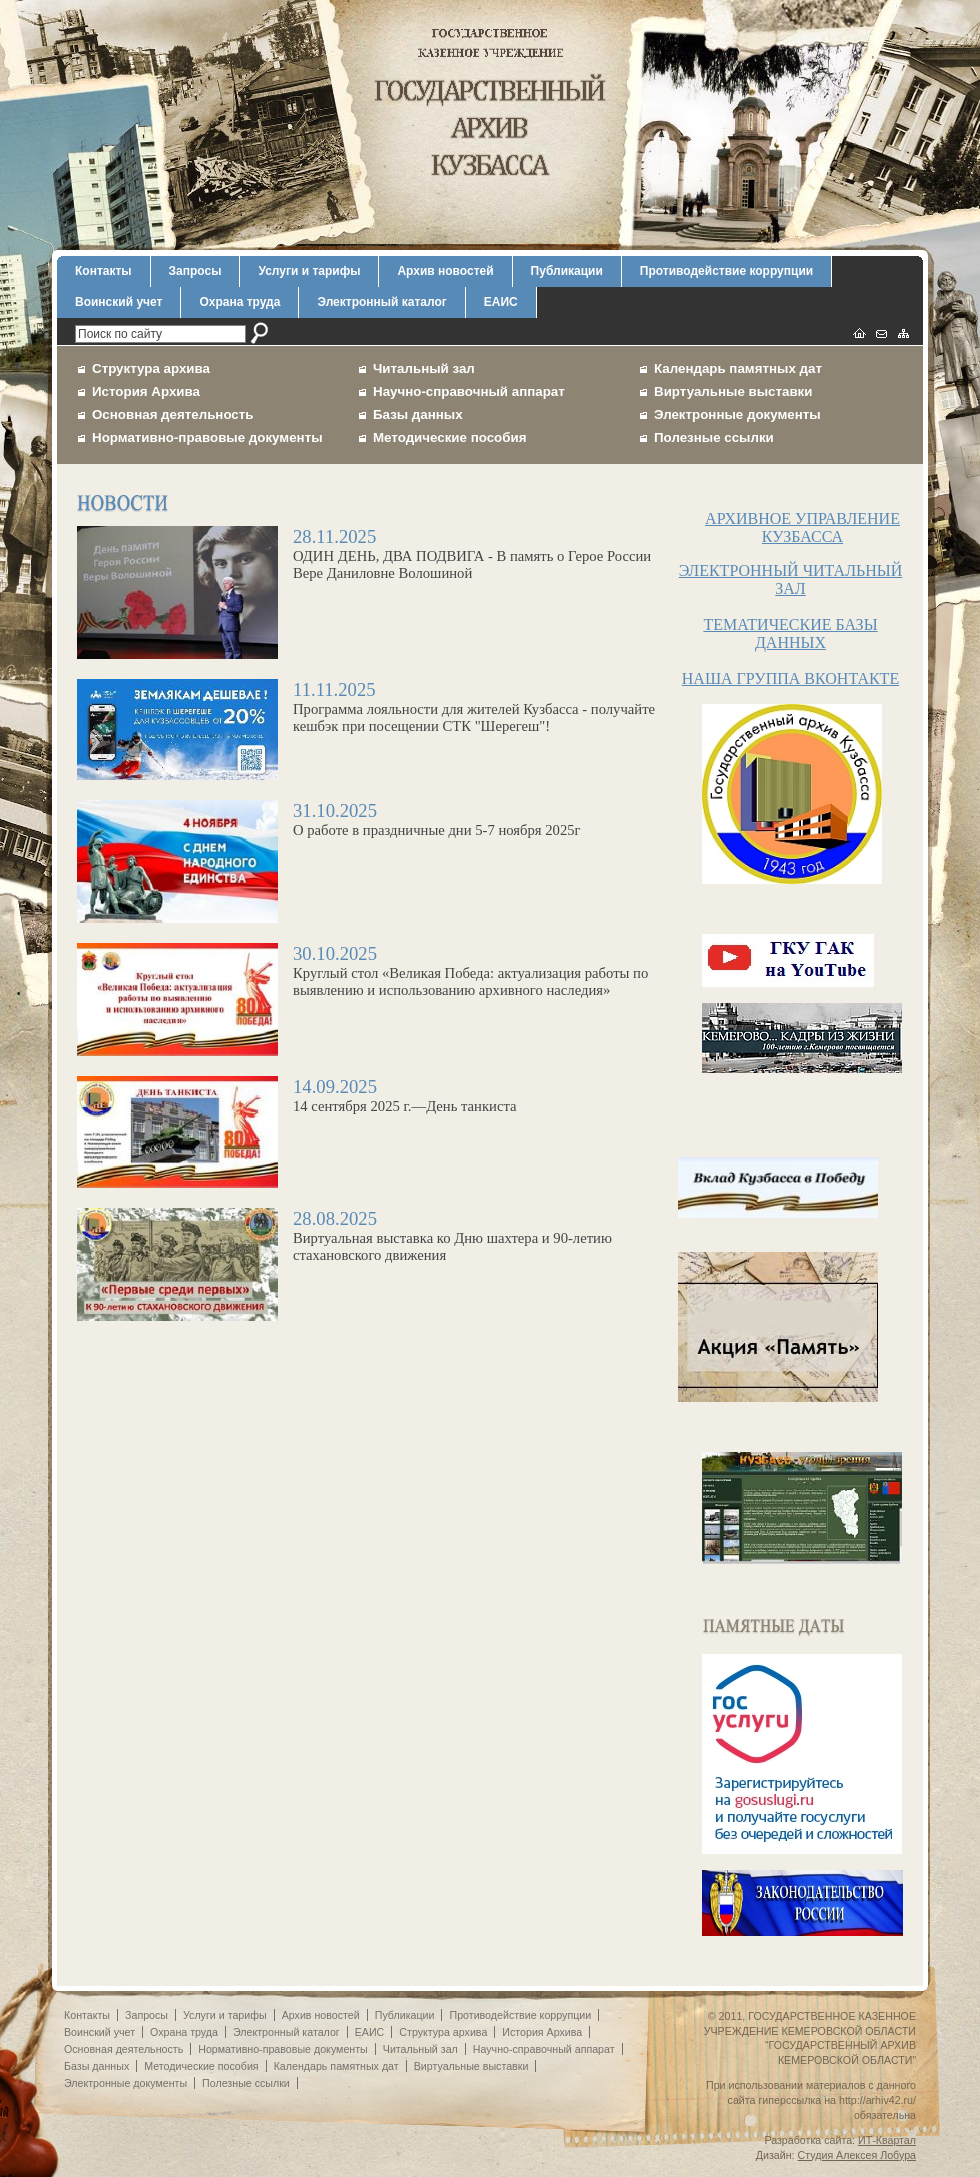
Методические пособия (449, 437)
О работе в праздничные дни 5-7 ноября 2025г (369, 824)
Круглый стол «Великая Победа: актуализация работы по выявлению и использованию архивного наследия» (369, 976)
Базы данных (418, 414)
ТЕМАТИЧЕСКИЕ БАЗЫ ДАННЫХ (790, 633)
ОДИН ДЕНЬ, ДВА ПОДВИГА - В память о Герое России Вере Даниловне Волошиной (369, 559)
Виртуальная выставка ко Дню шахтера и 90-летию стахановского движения (369, 1241)
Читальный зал (424, 368)
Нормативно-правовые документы (207, 437)
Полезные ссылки (714, 437)
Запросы (195, 271)
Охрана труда (239, 302)
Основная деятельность (173, 414)
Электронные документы (737, 414)
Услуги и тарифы (309, 271)
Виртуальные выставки (733, 391)
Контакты (103, 271)
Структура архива (151, 368)
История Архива (146, 391)
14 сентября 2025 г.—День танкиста (369, 1100)
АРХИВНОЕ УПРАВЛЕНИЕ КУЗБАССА (802, 527)
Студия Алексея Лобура (857, 2155)
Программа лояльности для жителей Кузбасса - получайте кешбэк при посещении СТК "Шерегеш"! (369, 712)
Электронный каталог (381, 302)
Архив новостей (445, 271)
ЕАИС (501, 302)
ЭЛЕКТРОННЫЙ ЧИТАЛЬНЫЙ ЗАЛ (790, 579)
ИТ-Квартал (887, 2140)
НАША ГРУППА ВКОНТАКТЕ (790, 678)
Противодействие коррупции (726, 271)
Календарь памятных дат (738, 368)
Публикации (567, 271)
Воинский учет (118, 302)
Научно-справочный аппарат (469, 391)
